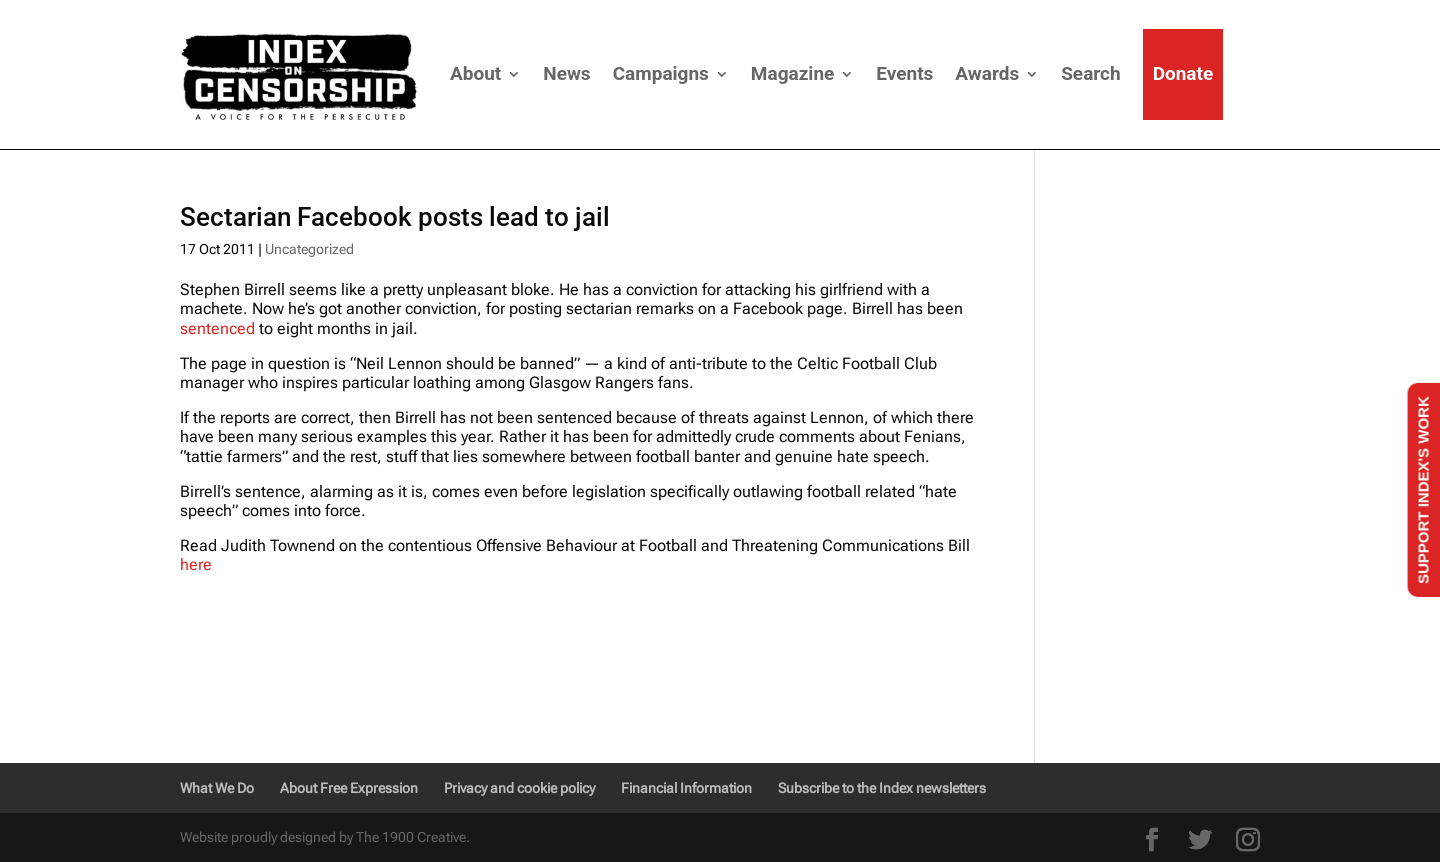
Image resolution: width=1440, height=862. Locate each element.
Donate (1183, 73)
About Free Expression (349, 788)
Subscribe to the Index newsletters (882, 788)
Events (904, 73)
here (196, 564)
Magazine (792, 73)
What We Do (217, 788)
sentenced (217, 328)
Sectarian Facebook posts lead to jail (395, 217)
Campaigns (661, 73)
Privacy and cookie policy (519, 788)
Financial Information (686, 788)
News (566, 73)
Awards (987, 73)
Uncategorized (309, 249)
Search (1090, 73)
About (475, 73)
